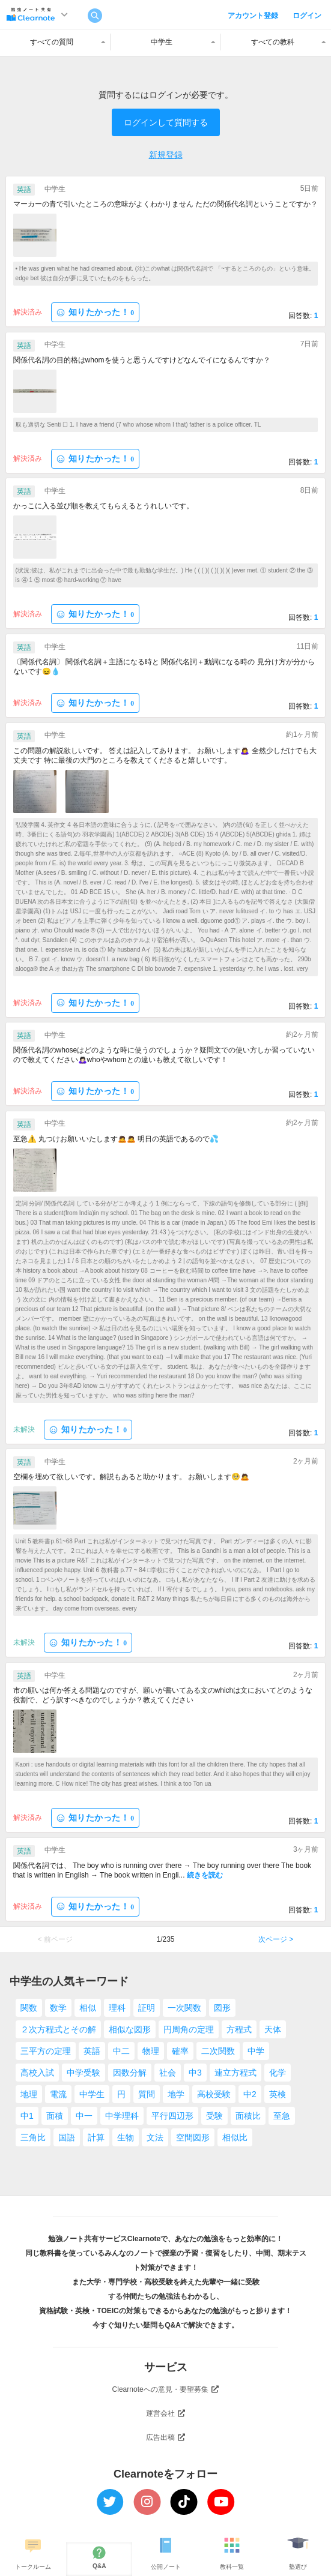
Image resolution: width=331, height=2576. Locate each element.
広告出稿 (166, 2437)
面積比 (248, 2116)
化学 (277, 2072)
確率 (180, 2051)
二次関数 (218, 2051)
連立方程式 (235, 2072)
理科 (117, 2008)
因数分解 (130, 2072)
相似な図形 (130, 2029)
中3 (195, 2072)
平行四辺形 (172, 2116)
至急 (281, 2116)
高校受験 (214, 2094)
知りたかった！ (95, 312)
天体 (272, 2029)
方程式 (239, 2029)
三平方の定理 (45, 2051)
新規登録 (166, 155)
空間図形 (193, 2137)
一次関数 (184, 2008)
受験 (214, 2116)
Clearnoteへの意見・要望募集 (165, 2389)
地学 (176, 2094)
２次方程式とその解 (58, 2029)
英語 (92, 2051)
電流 (58, 2094)
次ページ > (275, 1939)
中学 (255, 2051)
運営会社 (166, 2413)
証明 (146, 2008)
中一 (84, 2116)
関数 (28, 2008)
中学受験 (83, 2072)
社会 (167, 2072)
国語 (66, 2137)
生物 (125, 2137)
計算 (96, 2137)
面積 (54, 2116)
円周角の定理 (188, 2029)
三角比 (33, 2137)
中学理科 (122, 2116)
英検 (277, 2094)
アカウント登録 (253, 15)
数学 (58, 2008)
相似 (87, 2008)
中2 (250, 2094)
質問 (146, 2094)
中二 (121, 2051)
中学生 (92, 2094)
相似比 (234, 2137)
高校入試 (37, 2072)
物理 (150, 2051)
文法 (155, 2137)
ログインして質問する (166, 122)
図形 (222, 2008)
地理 (28, 2094)
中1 (27, 2116)
